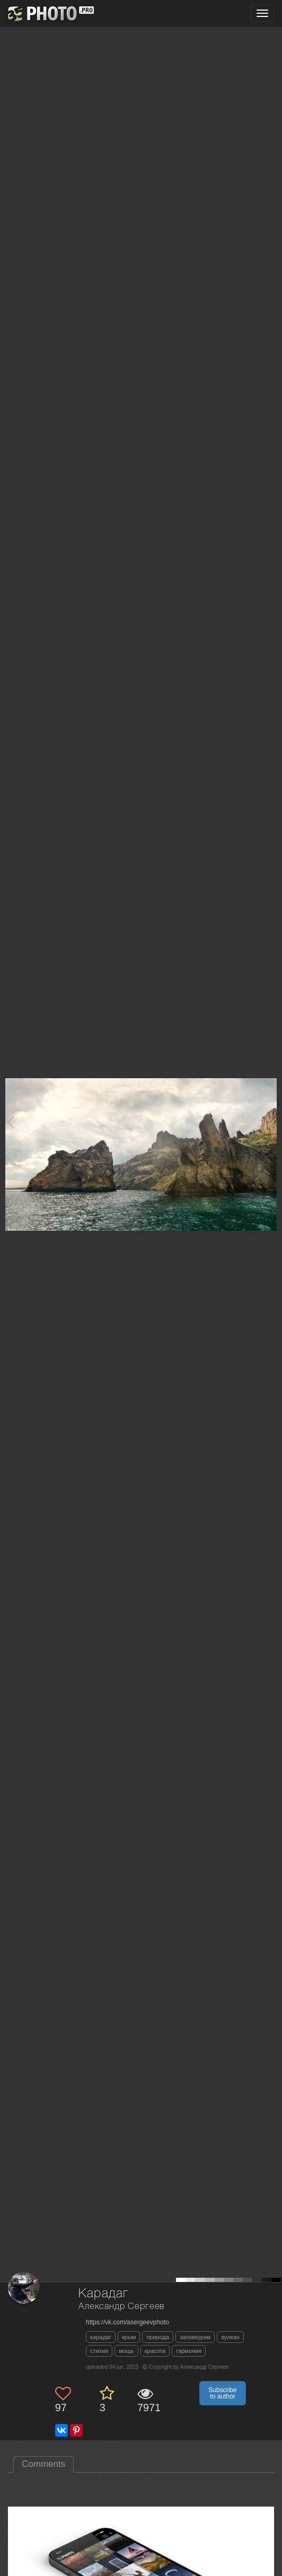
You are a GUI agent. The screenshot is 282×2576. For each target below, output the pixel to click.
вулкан (230, 2337)
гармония (188, 2351)
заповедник (195, 2337)
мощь (126, 2351)
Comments (43, 2464)
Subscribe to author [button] (222, 2393)
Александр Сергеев (121, 2307)
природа (157, 2337)
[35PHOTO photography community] (49, 13)
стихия (99, 2351)
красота (155, 2351)
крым (129, 2337)
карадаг (100, 2337)
